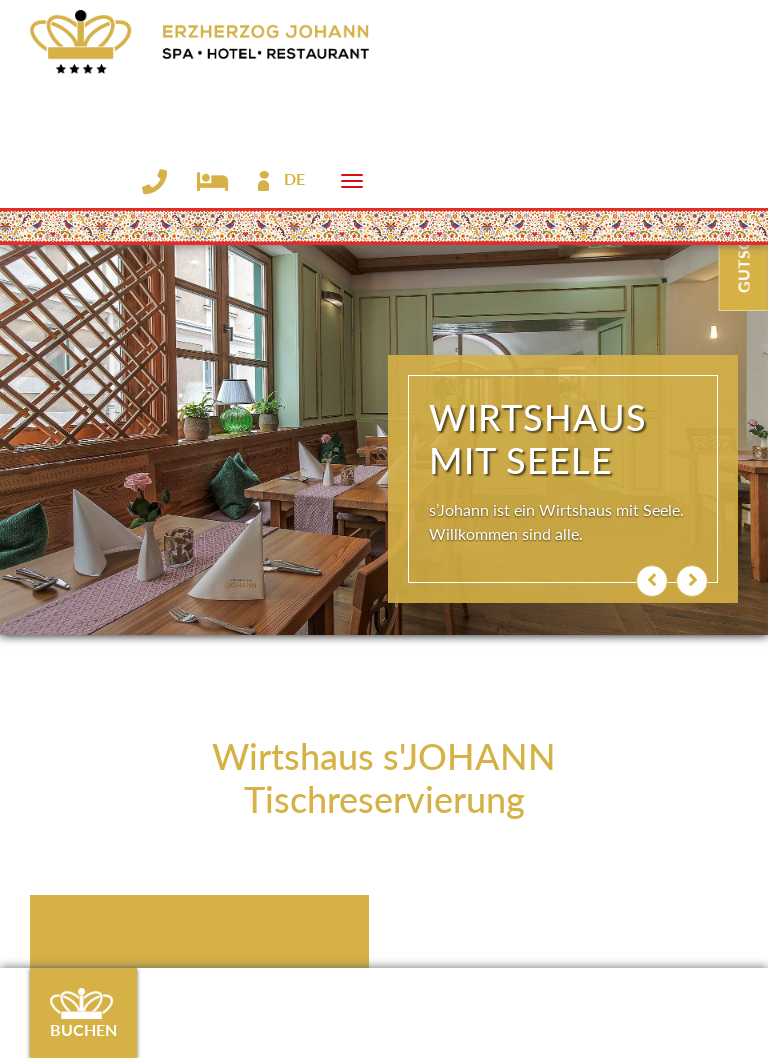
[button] (652, 581)
